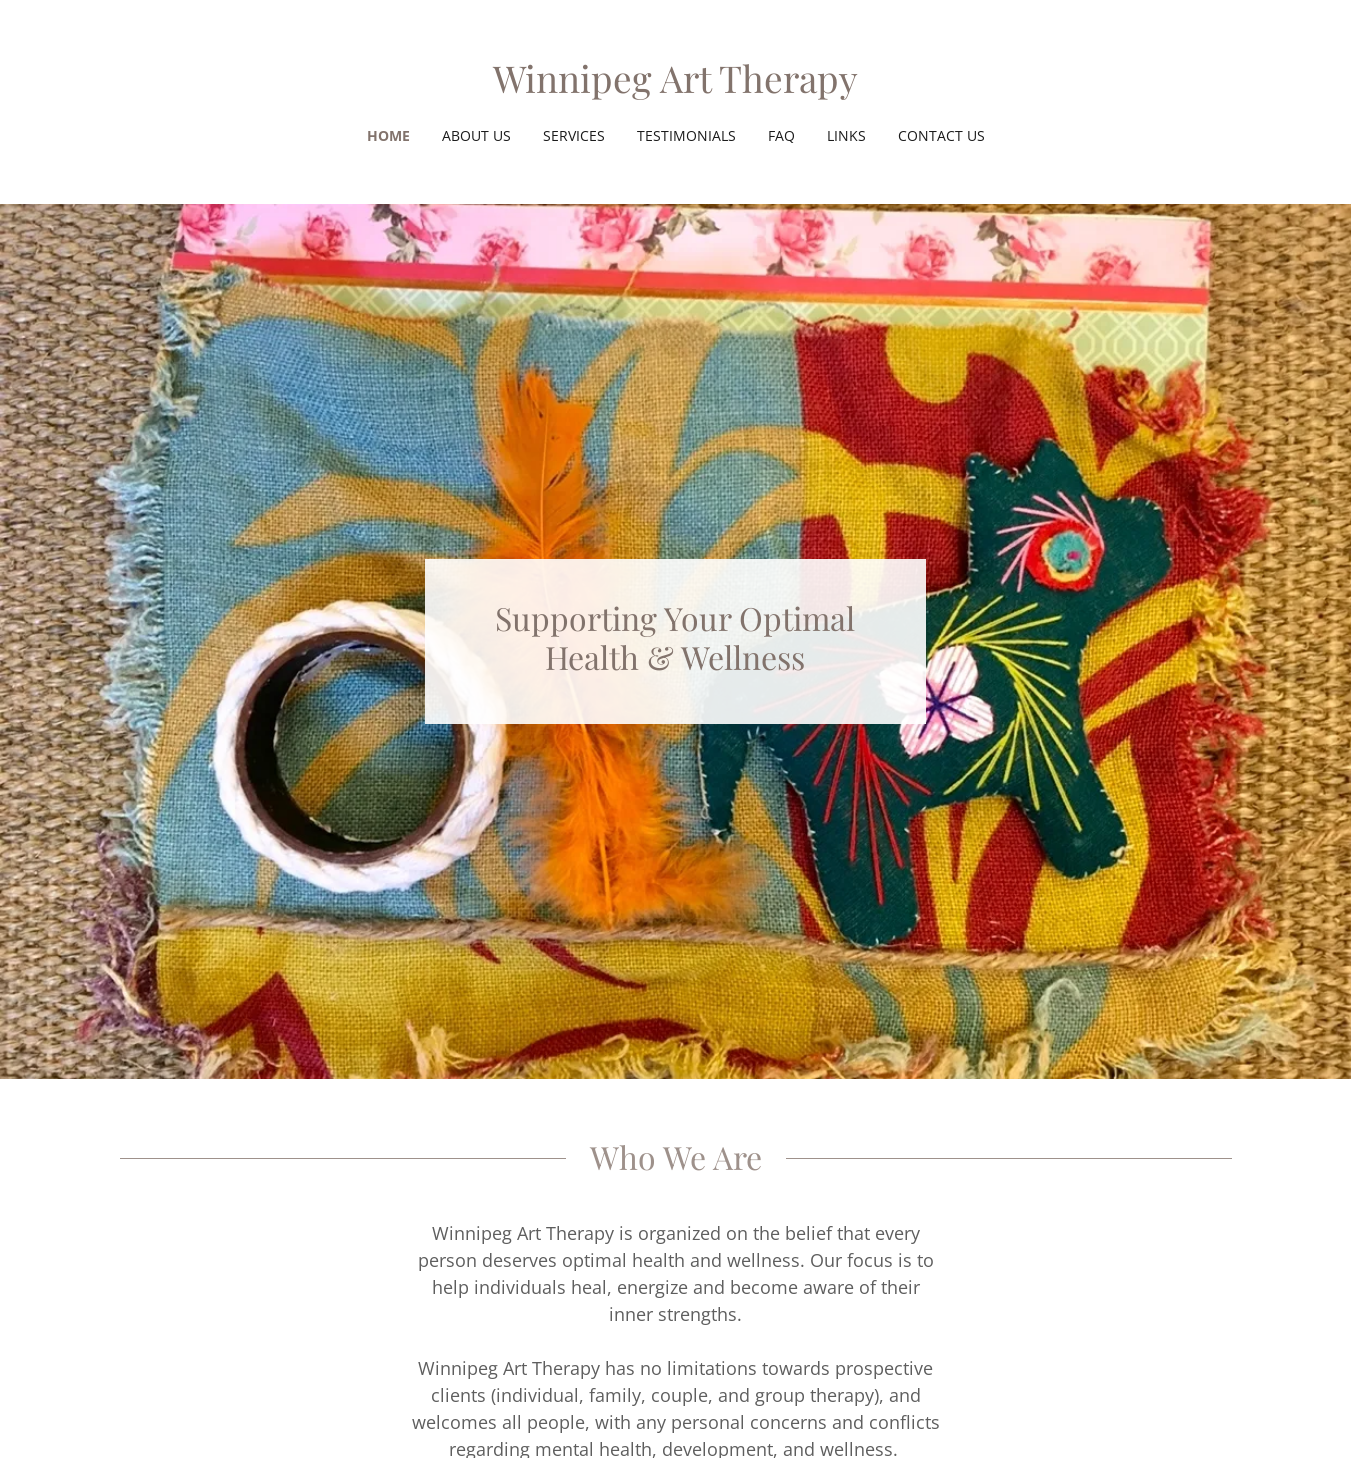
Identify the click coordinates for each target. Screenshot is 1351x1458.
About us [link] (476, 135)
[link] (675, 87)
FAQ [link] (781, 135)
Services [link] (574, 135)
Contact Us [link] (941, 135)
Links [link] (846, 135)
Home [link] (388, 135)
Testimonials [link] (686, 135)
